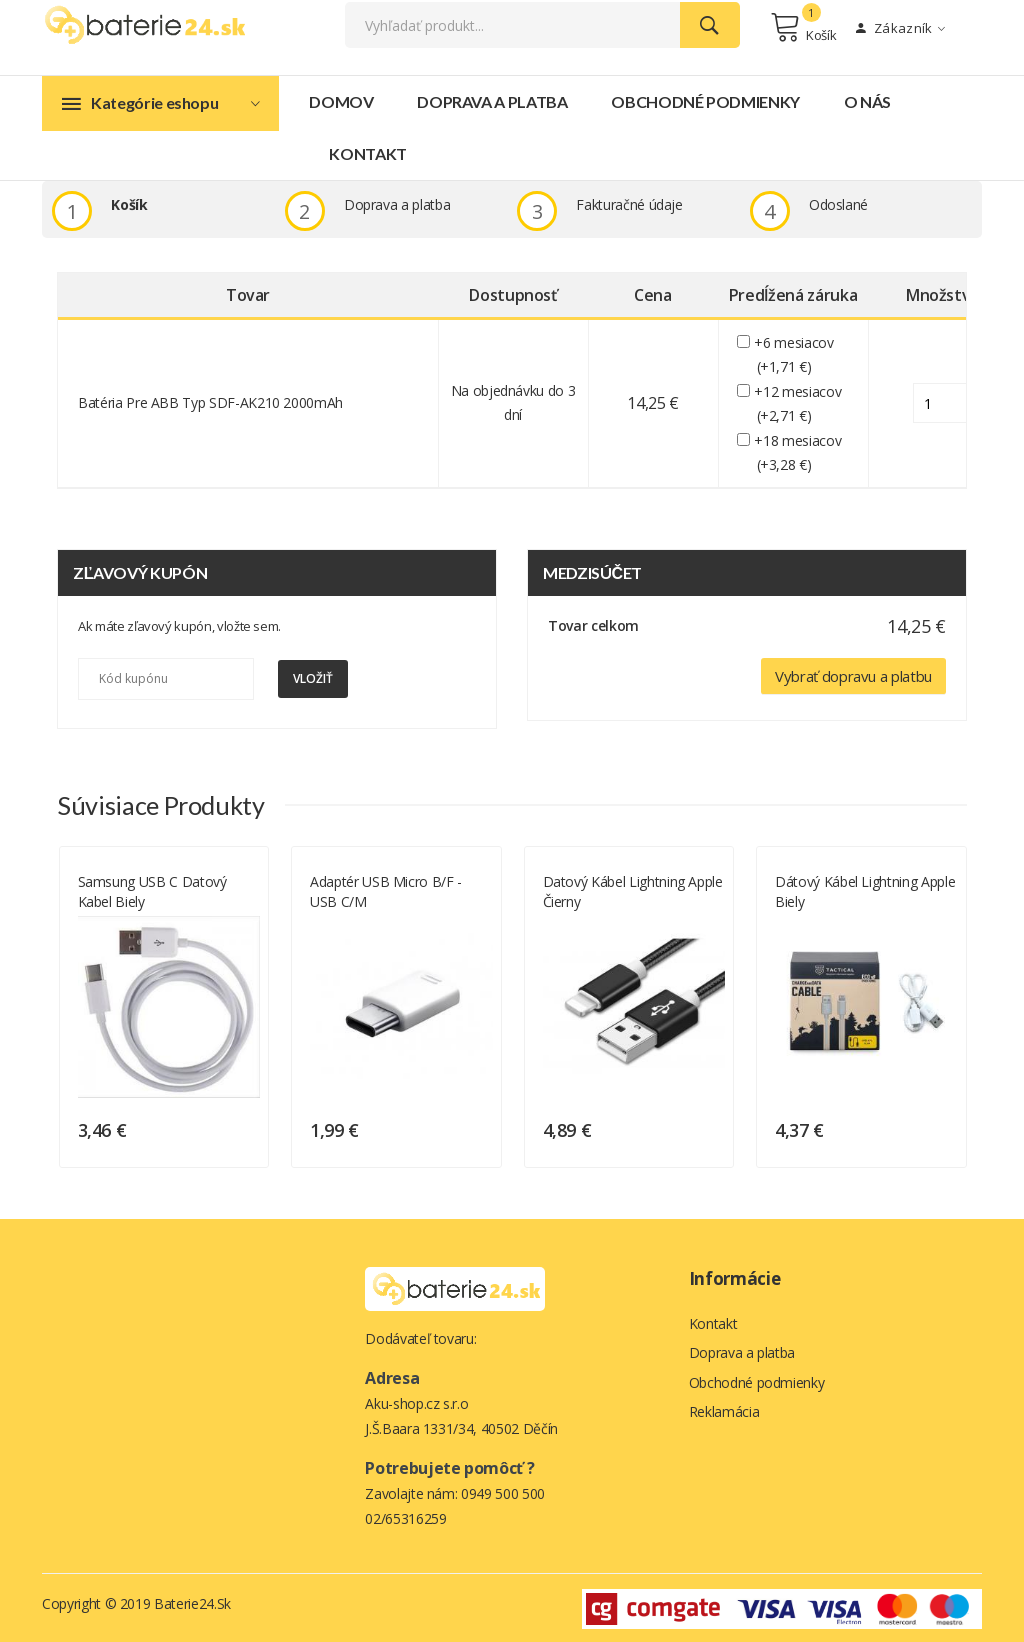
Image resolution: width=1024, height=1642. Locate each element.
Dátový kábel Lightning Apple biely (132, 889)
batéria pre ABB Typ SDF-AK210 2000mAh (210, 404)
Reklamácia (724, 1412)
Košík (803, 28)
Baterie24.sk (192, 1601)
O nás (867, 103)
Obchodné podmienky (705, 103)
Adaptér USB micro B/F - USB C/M (583, 889)
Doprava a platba (492, 103)
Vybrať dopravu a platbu (853, 677)
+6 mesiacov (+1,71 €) (796, 356)
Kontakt (368, 155)
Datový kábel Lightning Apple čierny (829, 889)
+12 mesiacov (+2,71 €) (799, 405)
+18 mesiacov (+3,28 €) (799, 453)
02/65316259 (405, 1516)
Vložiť (313, 680)
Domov (341, 103)
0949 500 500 (503, 1491)
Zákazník (900, 29)
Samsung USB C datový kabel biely (348, 889)
